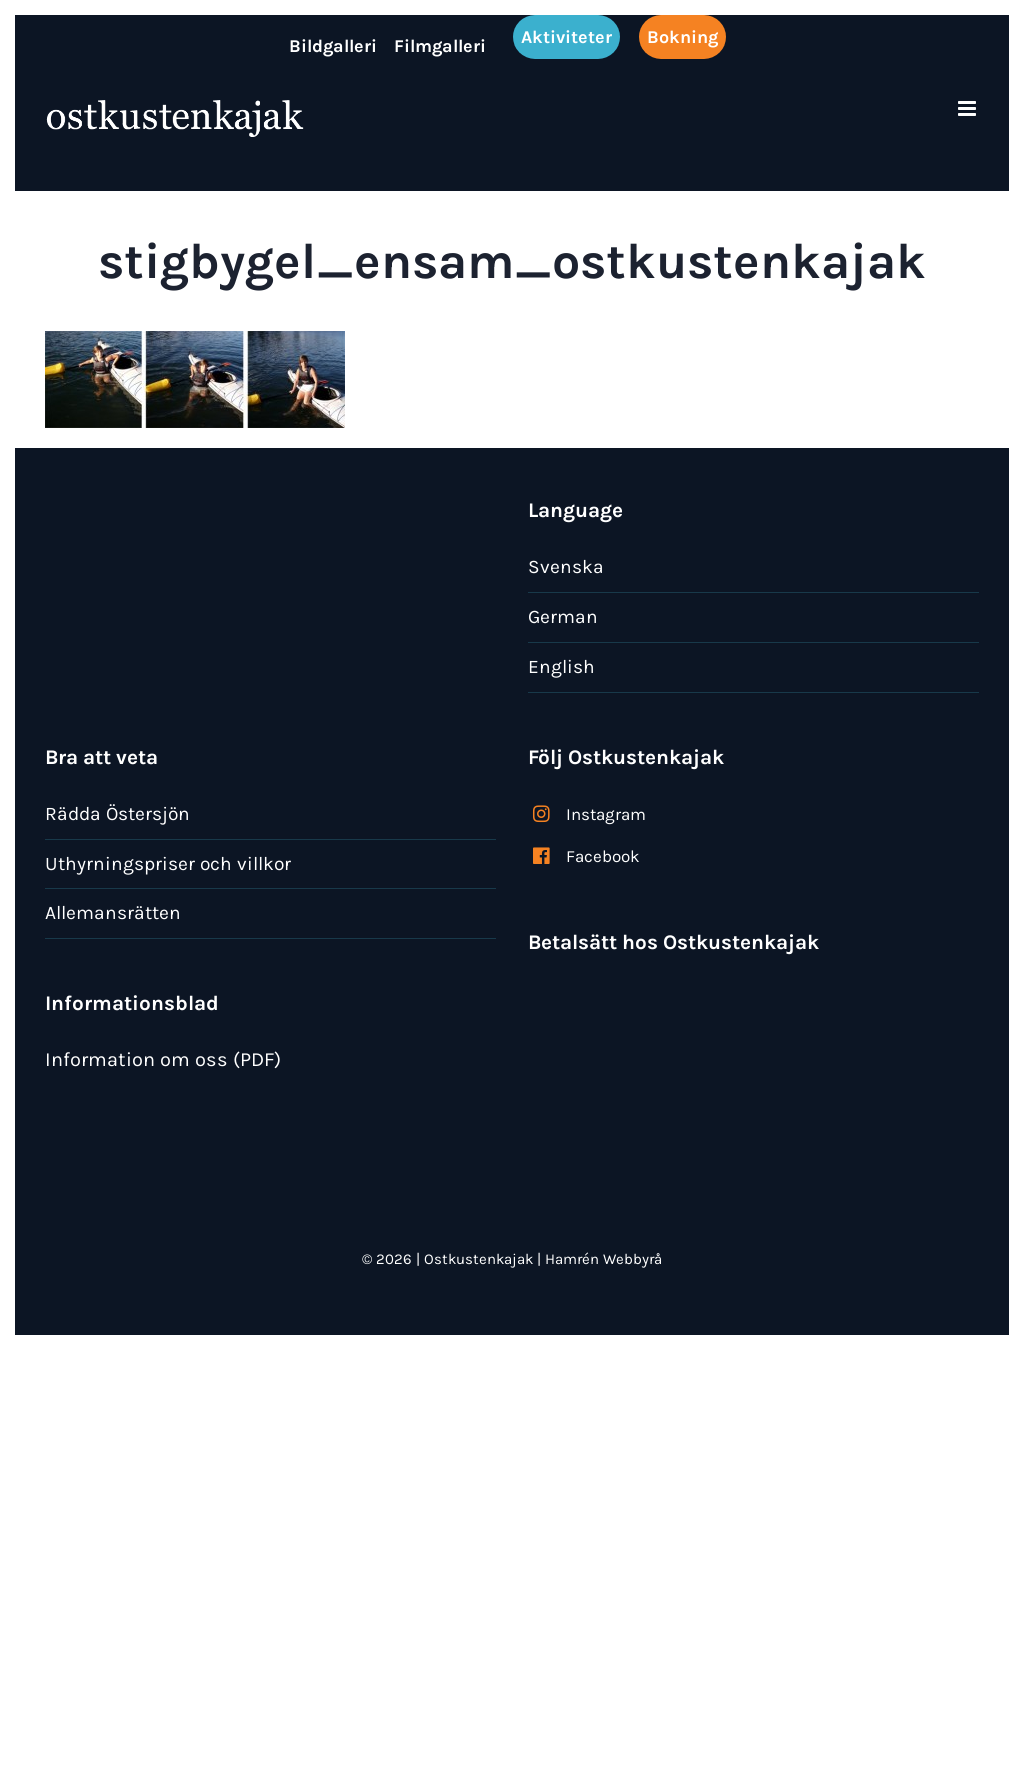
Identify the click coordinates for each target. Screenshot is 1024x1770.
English (561, 666)
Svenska (566, 566)
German (563, 616)
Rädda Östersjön (117, 813)
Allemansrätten (113, 912)
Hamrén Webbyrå (603, 1259)
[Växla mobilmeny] (968, 108)
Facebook (603, 856)
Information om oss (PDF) (163, 1059)
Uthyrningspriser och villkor (168, 863)
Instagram (606, 814)
